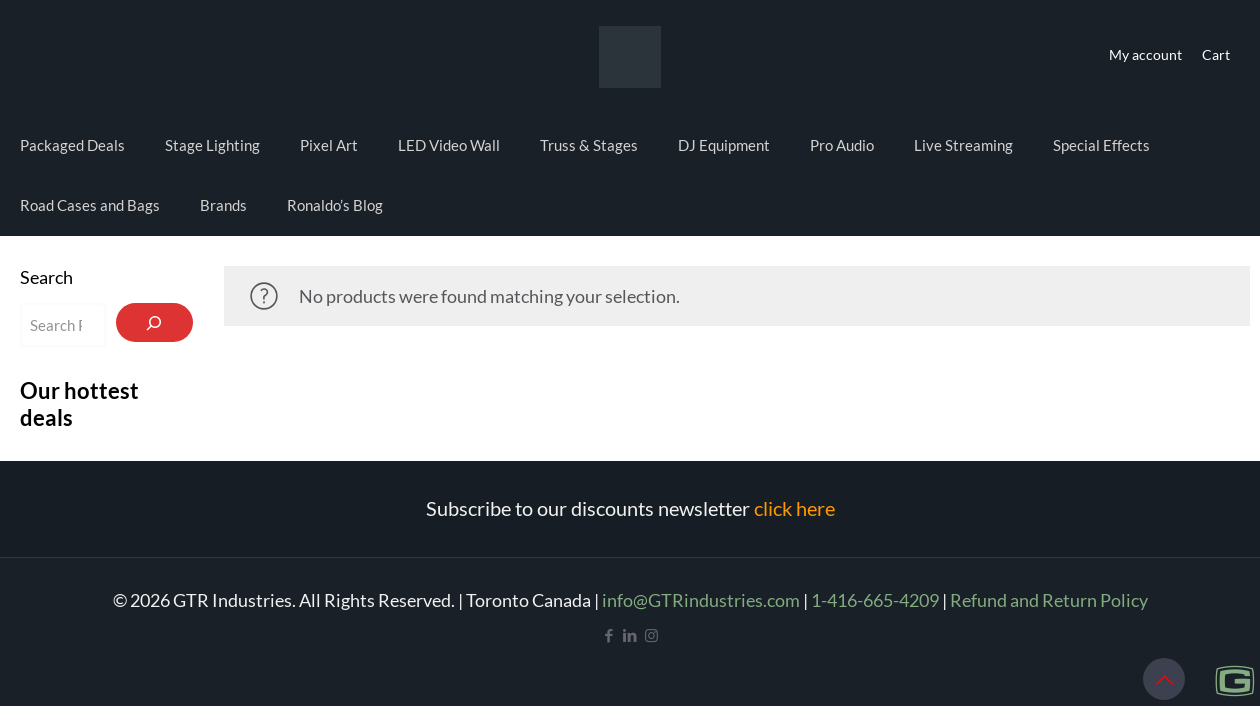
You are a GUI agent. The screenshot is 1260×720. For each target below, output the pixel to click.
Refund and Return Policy (1049, 600)
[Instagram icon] (651, 635)
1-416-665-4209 (875, 600)
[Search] (155, 322)
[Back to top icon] (1164, 679)
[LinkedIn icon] (630, 635)
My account (1145, 54)
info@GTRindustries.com (701, 600)
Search (46, 277)
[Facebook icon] (609, 635)
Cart (1216, 54)
